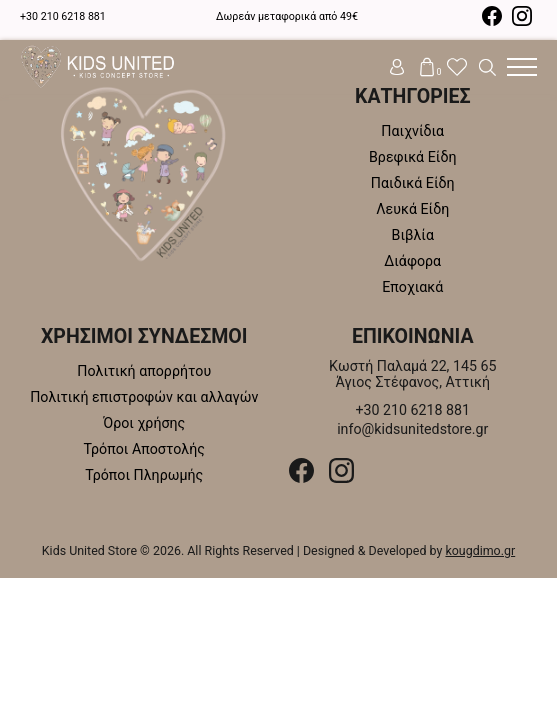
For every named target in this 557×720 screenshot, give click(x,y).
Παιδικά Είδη (413, 183)
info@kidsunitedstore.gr (412, 429)
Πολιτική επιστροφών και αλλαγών (144, 397)
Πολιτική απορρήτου (144, 371)
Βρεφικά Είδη (413, 157)
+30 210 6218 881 (63, 16)
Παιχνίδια (412, 131)
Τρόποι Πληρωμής (144, 475)
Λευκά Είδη (412, 209)
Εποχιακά (412, 287)
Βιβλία (413, 235)
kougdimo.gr (480, 550)
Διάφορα (412, 261)
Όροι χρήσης (144, 423)
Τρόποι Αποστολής (144, 449)
